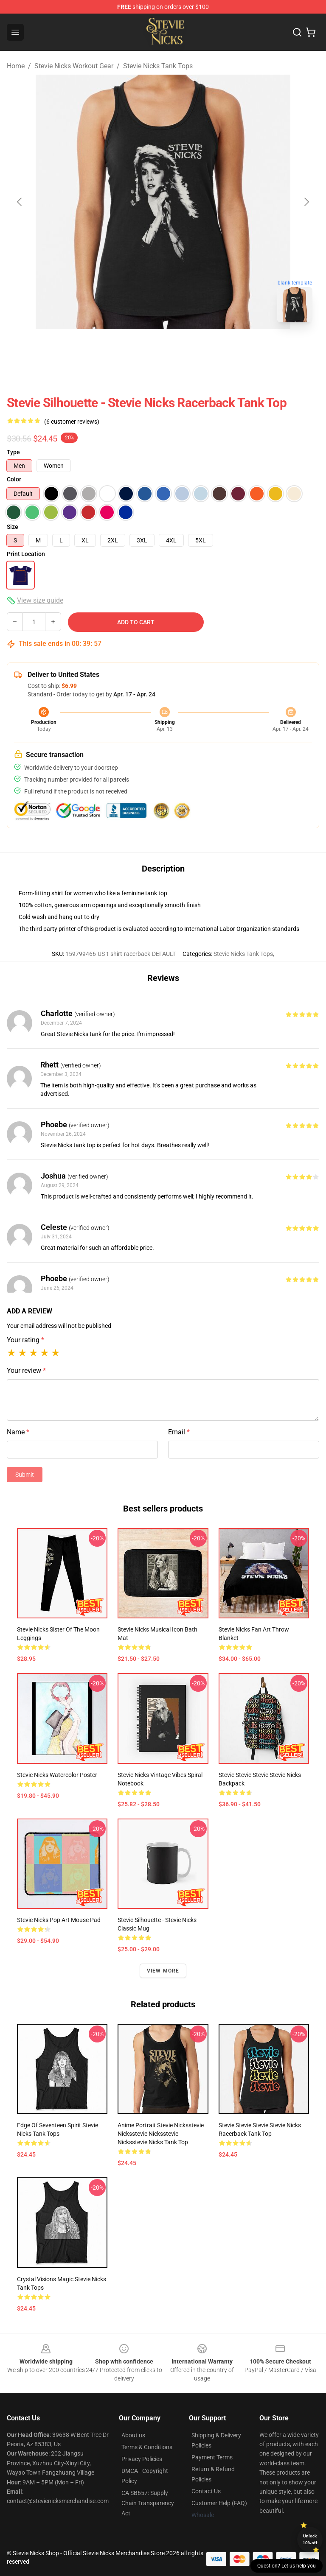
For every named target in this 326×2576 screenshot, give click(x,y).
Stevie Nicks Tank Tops (158, 66)
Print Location (26, 553)
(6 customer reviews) (71, 421)
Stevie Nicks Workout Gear (73, 66)
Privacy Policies (141, 2459)
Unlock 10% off (310, 2539)
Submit (24, 1474)
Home (16, 66)
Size (12, 526)
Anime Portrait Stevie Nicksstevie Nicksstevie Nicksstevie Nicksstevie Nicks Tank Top (161, 2134)
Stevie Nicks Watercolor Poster (57, 1774)
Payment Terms (212, 2457)
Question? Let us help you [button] (286, 2566)
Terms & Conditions (146, 2447)
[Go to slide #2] (185, 347)
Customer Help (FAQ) (219, 2503)
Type (13, 452)
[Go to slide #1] (141, 347)
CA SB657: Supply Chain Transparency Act (147, 2503)
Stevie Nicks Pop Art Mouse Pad (59, 1920)
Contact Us (206, 2491)
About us (133, 2435)
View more (163, 1971)
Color (14, 479)
